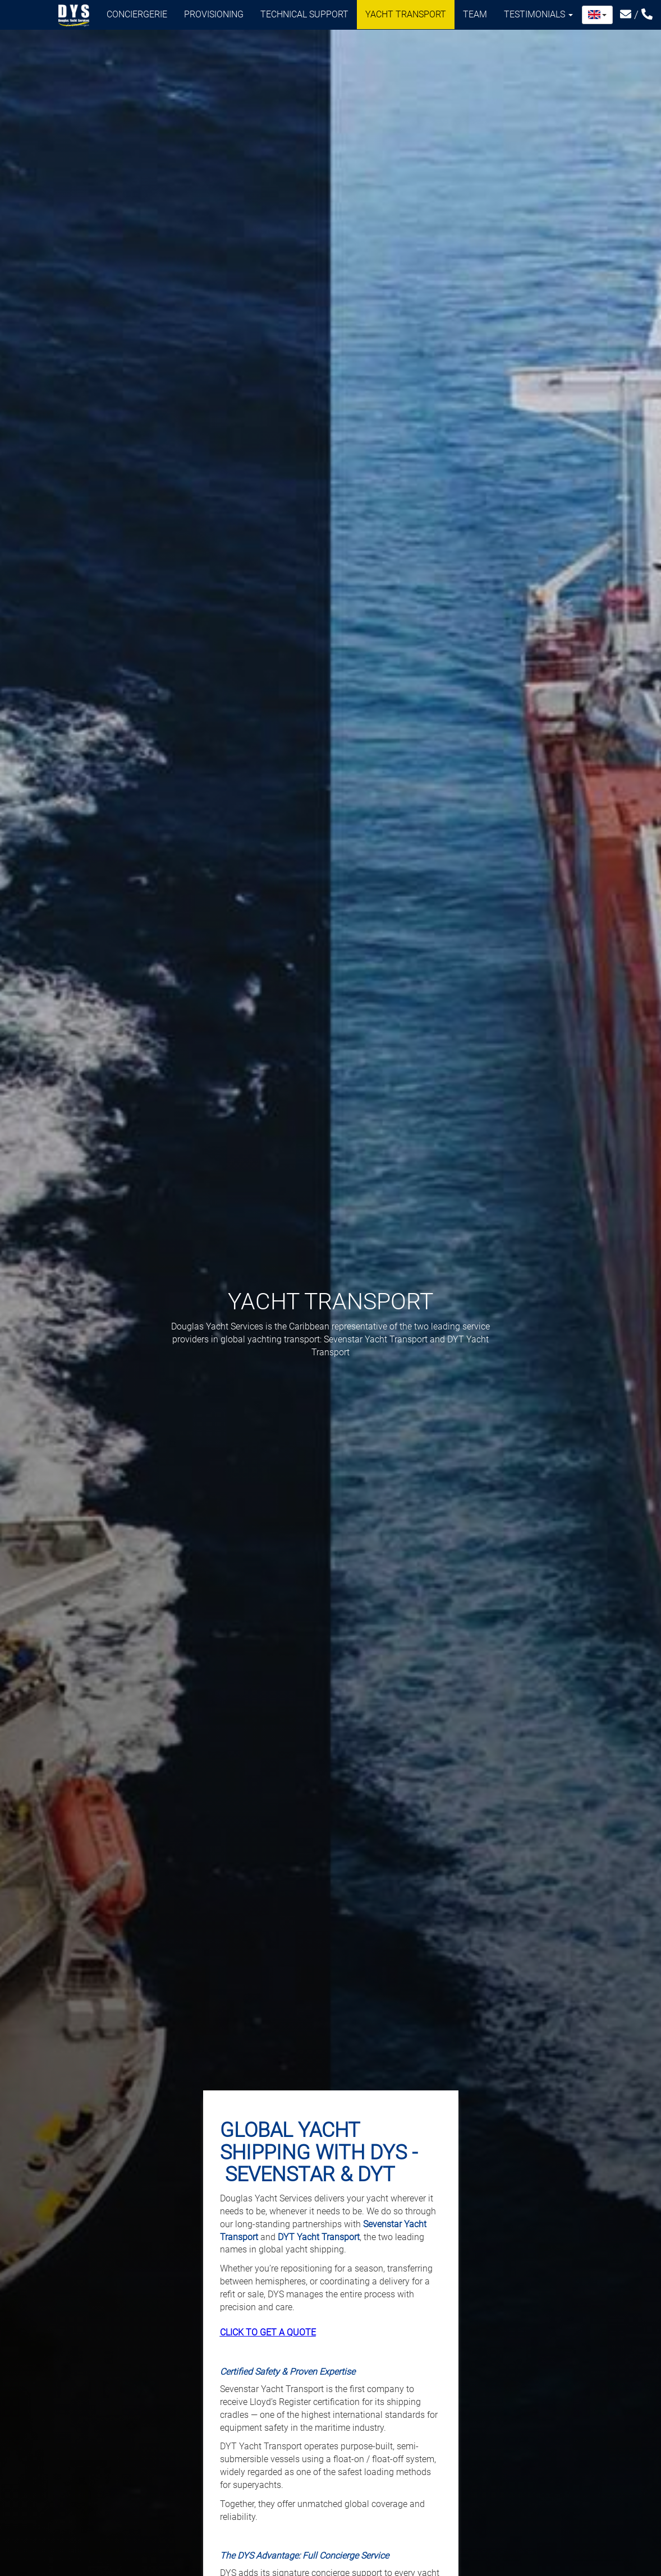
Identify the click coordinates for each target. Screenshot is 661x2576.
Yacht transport (405, 14)
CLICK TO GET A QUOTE (268, 2332)
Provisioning (214, 14)
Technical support (304, 14)
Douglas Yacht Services (74, 15)
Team (475, 14)
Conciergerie (137, 14)
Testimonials (538, 14)
